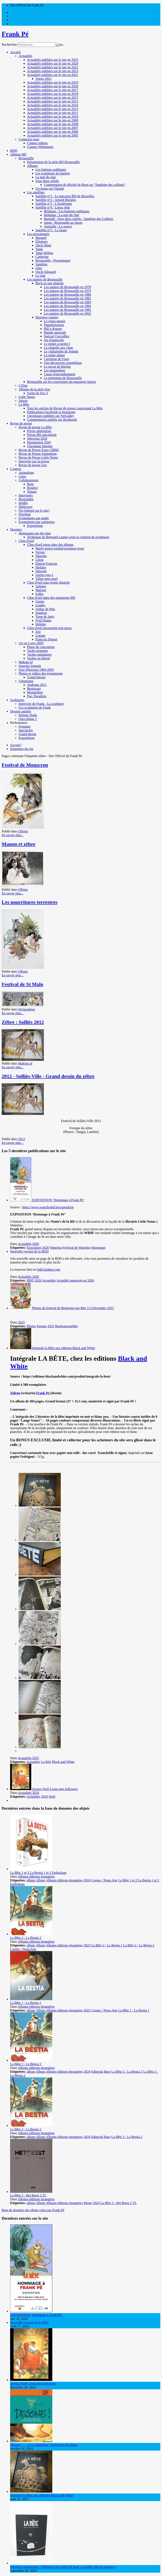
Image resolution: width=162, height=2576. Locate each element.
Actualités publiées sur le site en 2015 (52, 97)
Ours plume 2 (28, 719)
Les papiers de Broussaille (44, 279)
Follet (39, 594)
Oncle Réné (43, 245)
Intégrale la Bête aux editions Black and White (63, 1348)
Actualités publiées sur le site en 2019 (52, 82)
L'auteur (15, 469)
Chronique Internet (40, 446)
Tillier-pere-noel (46, 578)
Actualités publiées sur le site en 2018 (52, 94)
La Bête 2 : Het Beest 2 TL (28, 2195)
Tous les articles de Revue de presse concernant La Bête (65, 408)
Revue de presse (21, 423)
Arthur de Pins (45, 609)
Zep (38, 632)
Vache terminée (37, 650)
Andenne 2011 (37, 685)
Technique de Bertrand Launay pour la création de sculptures (68, 537)
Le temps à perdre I (57, 344)
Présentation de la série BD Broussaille (53, 162)
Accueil (15, 52)
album (31, 1880)
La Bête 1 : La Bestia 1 (25, 2003)
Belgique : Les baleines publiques (66, 211)
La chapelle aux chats (58, 347)
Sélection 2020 (37, 438)
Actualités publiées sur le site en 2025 (52, 59)
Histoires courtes (46, 317)
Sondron (41, 613)
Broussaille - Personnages (52, 260)
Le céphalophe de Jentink (61, 351)
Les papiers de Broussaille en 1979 (67, 291)
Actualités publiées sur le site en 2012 (52, 109)
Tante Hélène (44, 253)
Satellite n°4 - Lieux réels (52, 207)
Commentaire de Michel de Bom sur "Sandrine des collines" (84, 184)
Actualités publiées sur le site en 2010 (52, 116)
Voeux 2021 (43, 78)
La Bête (24, 404)
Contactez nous (29, 139)
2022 (87, 2010)
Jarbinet (40, 586)
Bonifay (32, 488)
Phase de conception (41, 647)
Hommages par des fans (35, 533)
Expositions (35, 525)
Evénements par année (34, 518)
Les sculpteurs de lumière (52, 173)
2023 (21, 1322)
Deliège (40, 624)
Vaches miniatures (39, 654)
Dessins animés (20, 711)
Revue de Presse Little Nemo (38, 457)
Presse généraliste (39, 431)
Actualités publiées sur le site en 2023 (52, 71)
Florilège (25, 514)
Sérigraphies (26, 1009)
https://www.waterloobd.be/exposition (48, 1207)
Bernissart (34, 688)
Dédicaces (25, 507)
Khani (88, 2203)
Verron (40, 552)
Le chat (40, 275)
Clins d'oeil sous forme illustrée (48, 582)
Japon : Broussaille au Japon (63, 222)
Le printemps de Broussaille (63, 378)
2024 (44, 1796)
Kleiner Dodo (28, 715)
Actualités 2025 (28, 1758)
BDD (13, 150)
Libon (39, 560)
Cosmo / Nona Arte (104, 1880)
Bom (30, 484)
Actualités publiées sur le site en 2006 (52, 131)
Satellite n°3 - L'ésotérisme (53, 203)
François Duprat (46, 639)
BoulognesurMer (66, 1326)
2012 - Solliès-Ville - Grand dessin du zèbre (48, 1076)
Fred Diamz (43, 620)
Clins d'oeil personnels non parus (49, 628)
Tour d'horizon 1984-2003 (36, 669)
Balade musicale (55, 332)
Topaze (32, 491)
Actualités (25, 56)
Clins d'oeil (26, 541)
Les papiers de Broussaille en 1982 (67, 298)
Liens (22, 476)
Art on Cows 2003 (31, 643)
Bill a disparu (53, 328)
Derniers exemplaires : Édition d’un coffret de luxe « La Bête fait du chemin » (63, 2567)
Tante (39, 249)
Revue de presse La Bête (35, 427)
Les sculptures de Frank (35, 707)
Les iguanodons (54, 370)
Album (40, 1880)
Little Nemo (27, 397)
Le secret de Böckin (57, 366)
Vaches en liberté (38, 658)
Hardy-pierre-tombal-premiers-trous (59, 548)
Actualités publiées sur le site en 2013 (52, 101)
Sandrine (41, 264)
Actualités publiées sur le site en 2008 (52, 124)
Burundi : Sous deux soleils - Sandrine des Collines (78, 219)
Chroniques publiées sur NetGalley (50, 416)
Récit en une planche (49, 283)
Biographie (26, 499)
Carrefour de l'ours (56, 359)
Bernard (40, 238)
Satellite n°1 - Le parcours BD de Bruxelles (64, 196)
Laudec (40, 605)
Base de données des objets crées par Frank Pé (33, 2210)
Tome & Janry (45, 616)
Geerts (39, 601)
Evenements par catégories (37, 522)
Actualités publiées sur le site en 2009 (52, 120)
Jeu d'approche (54, 340)
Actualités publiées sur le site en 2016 (52, 105)
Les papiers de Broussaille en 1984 (67, 306)
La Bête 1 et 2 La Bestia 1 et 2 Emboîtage (38, 1872)
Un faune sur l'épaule (49, 188)
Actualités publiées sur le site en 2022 (52, 67)
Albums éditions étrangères (36, 1876)
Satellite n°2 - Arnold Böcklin (55, 200)
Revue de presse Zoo (33, 465)
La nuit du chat (45, 177)
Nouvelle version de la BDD (29, 1251)
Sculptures (17, 700)
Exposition (34, 1247)
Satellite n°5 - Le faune (51, 230)
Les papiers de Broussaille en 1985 (67, 310)
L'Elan (23, 385)
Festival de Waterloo (77, 1247)
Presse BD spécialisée (42, 435)
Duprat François (46, 563)
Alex (38, 268)
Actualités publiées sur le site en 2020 (52, 86)
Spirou (23, 400)
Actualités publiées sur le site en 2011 (52, 112)
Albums (32, 166)
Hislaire (40, 567)
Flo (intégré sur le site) (34, 510)
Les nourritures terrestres (29, 902)
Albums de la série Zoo (34, 389)
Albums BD (18, 154)
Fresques (25, 726)
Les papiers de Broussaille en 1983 (67, 302)
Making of (26, 662)
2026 (45, 1247)
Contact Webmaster (40, 147)
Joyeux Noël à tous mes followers (55, 1789)
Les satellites (36, 192)
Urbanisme (26, 681)
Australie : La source (58, 226)
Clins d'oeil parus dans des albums (50, 544)
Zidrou (15, 1393)
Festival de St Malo (22, 984)
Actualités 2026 (28, 1244)
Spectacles (26, 730)
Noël (52, 1796)
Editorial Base (100, 2071)
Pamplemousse (54, 325)
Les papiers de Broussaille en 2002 (67, 313)
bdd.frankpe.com (48, 1269)
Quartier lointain (30, 666)
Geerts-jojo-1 (44, 575)
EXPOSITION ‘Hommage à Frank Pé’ (58, 1200)
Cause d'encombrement (59, 374)
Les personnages (38, 234)
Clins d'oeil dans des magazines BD (51, 597)
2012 (21, 1139)
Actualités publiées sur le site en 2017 (52, 90)
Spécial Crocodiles (56, 336)
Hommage (99, 1247)
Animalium (26, 472)
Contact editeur (37, 143)
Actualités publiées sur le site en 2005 (52, 135)
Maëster (40, 590)
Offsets (23, 831)
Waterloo (56, 1247)
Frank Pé (43, 1393)
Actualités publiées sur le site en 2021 (52, 75)
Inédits (23, 503)
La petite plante (54, 355)
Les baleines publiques (50, 169)
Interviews (26, 495)
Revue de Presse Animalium (38, 453)
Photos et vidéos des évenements (41, 673)
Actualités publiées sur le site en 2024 (52, 63)
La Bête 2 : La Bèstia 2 (138, 1945)
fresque (42, 1326)
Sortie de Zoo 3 (37, 393)
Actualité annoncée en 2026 (75, 1280)
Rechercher (9, 44)
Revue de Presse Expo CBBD (39, 450)
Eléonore (41, 241)
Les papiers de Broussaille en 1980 (67, 294)
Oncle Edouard (45, 272)
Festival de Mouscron (25, 765)
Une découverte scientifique (63, 363)
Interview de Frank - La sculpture (41, 704)
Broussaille (26, 158)
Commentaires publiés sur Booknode (52, 419)
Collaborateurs (28, 480)
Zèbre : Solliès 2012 (23, 1022)
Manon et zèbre (18, 844)
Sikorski (41, 556)
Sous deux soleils (47, 181)
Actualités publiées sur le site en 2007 (52, 128)
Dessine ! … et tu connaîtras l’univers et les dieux (43, 2445)
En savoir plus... (13, 835)
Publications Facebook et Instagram (51, 412)
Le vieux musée (54, 321)
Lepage (40, 635)
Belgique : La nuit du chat (61, 215)
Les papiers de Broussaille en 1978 (67, 287)
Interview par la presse (34, 461)
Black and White (63, 1762)
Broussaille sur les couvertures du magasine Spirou (61, 381)
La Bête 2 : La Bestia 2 (25, 1938)
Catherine (42, 256)
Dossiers (16, 529)
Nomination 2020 (39, 442)
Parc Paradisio (36, 696)
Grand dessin (27, 734)
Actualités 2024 (28, 1793)
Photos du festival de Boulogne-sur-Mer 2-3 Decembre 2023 (73, 1308)
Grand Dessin (36, 677)
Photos (31, 1326)
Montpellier (35, 692)
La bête (46, 1762)
